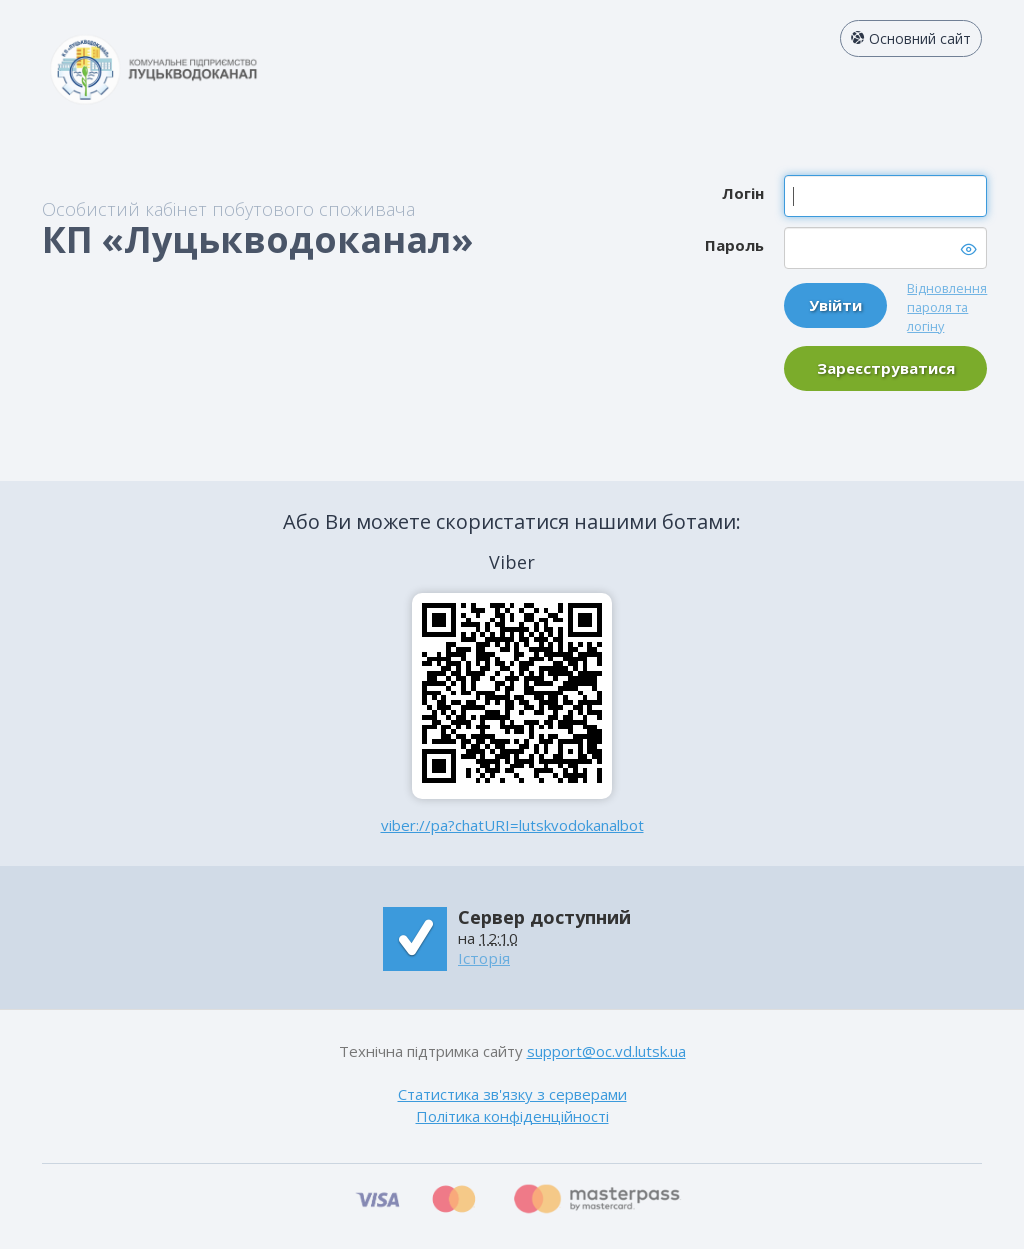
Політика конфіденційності (512, 1116)
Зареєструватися (886, 368)
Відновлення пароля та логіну (947, 307)
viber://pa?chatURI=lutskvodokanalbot (512, 825)
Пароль (734, 245)
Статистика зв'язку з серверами (512, 1094)
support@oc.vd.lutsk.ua (606, 1051)
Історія (484, 958)
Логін (743, 193)
